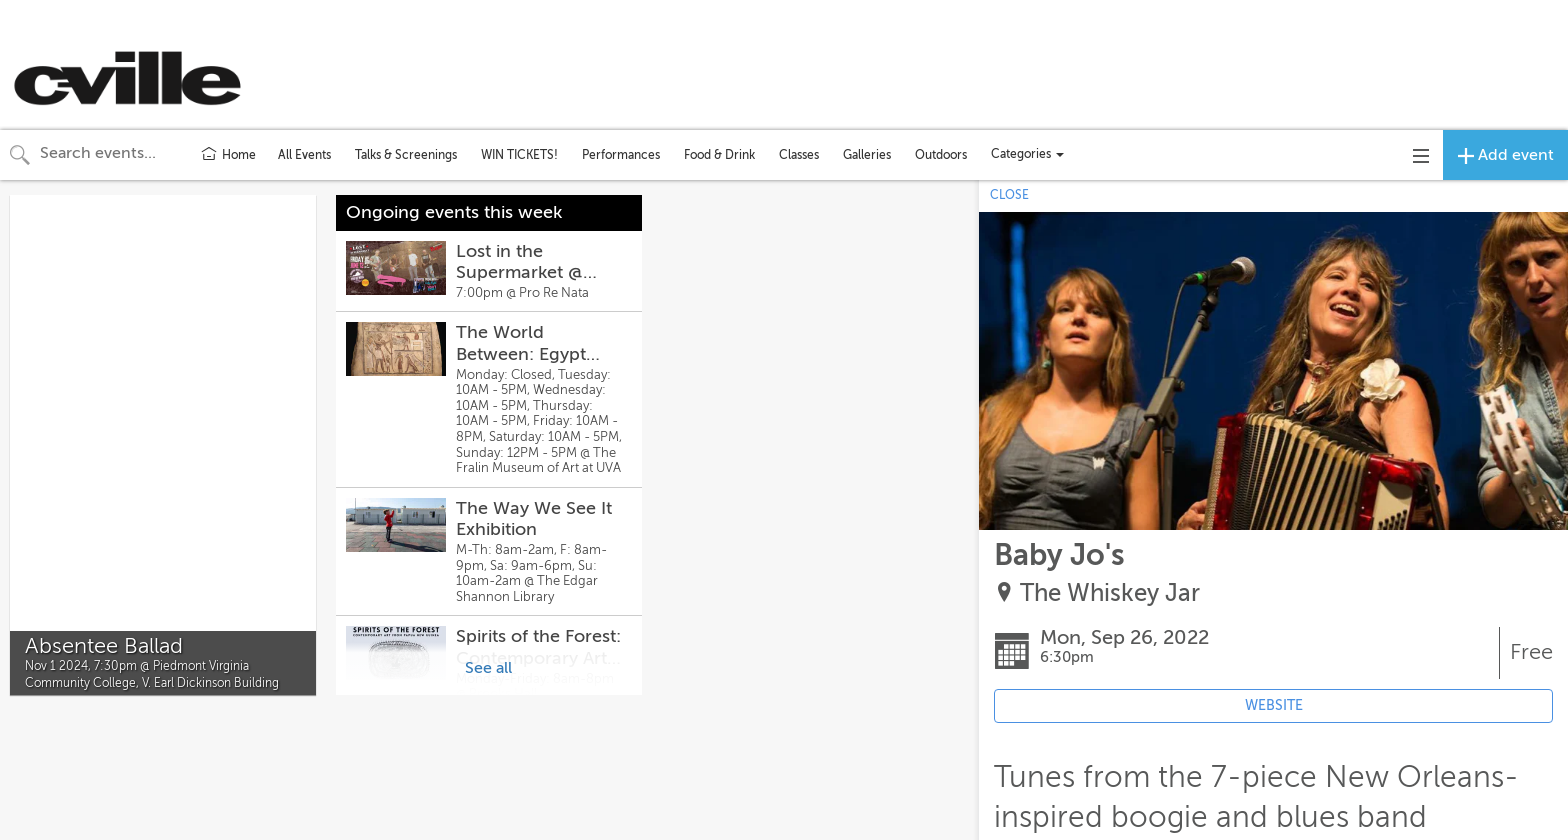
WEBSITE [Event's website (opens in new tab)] (1274, 705)
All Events (304, 155)
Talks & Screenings (406, 155)
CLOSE (1009, 195)
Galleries (867, 155)
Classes (799, 155)
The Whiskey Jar (1110, 593)
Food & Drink (719, 155)
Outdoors (941, 155)
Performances (621, 155)
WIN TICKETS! (519, 155)
